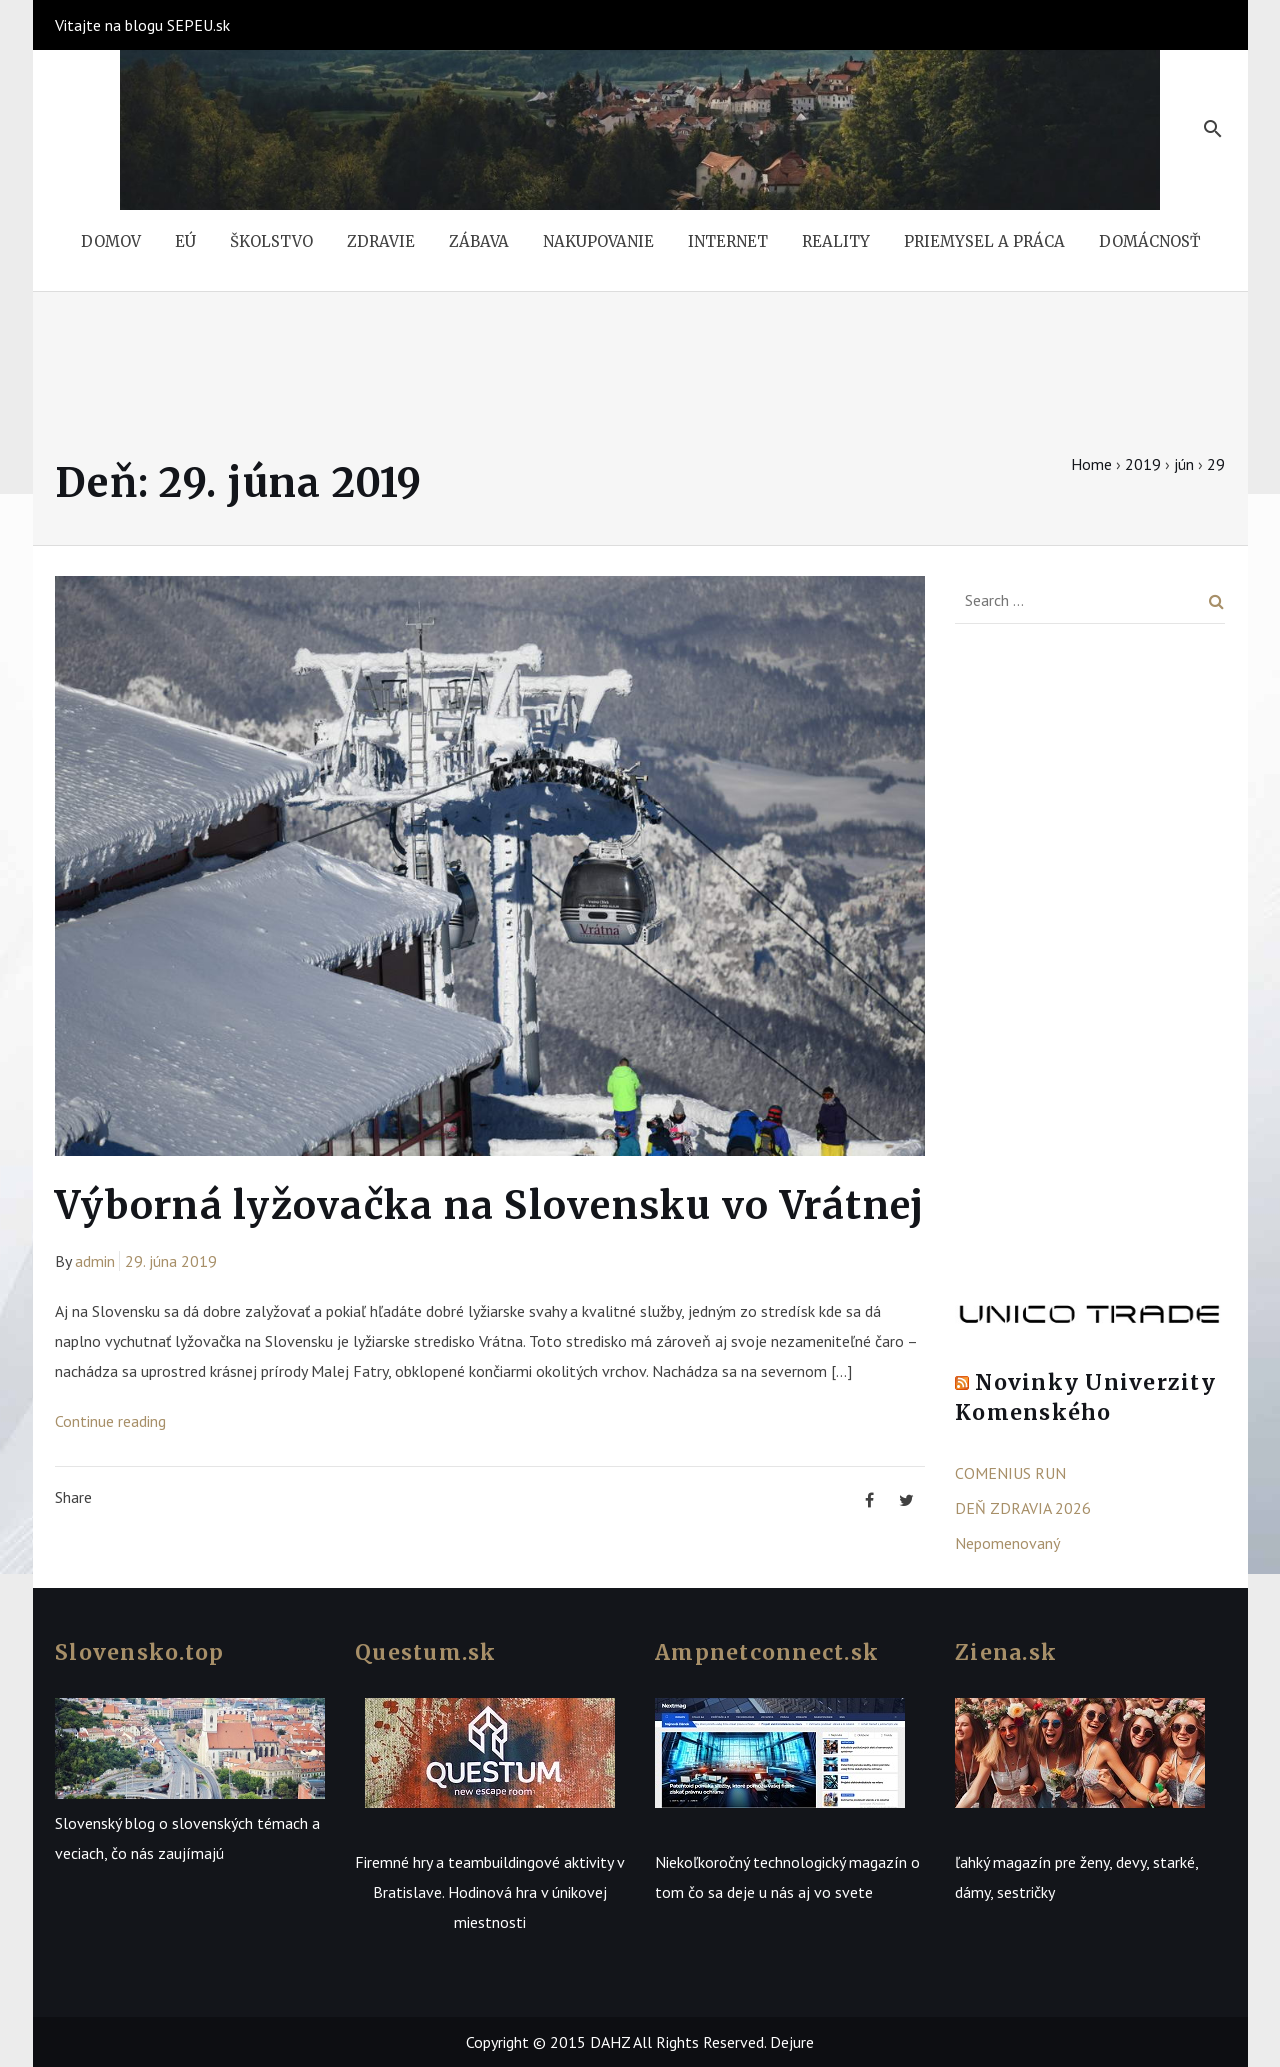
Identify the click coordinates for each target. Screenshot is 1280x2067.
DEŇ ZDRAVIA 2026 (1023, 1508)
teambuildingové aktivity (530, 1862)
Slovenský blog (105, 1823)
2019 (1143, 464)
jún (1184, 464)
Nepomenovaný (1007, 1543)
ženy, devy (1113, 1862)
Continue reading (110, 1421)
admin (95, 1261)
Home (1091, 464)
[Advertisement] (1090, 969)
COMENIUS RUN (1010, 1473)
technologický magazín (830, 1862)
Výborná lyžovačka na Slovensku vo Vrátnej (489, 1205)
